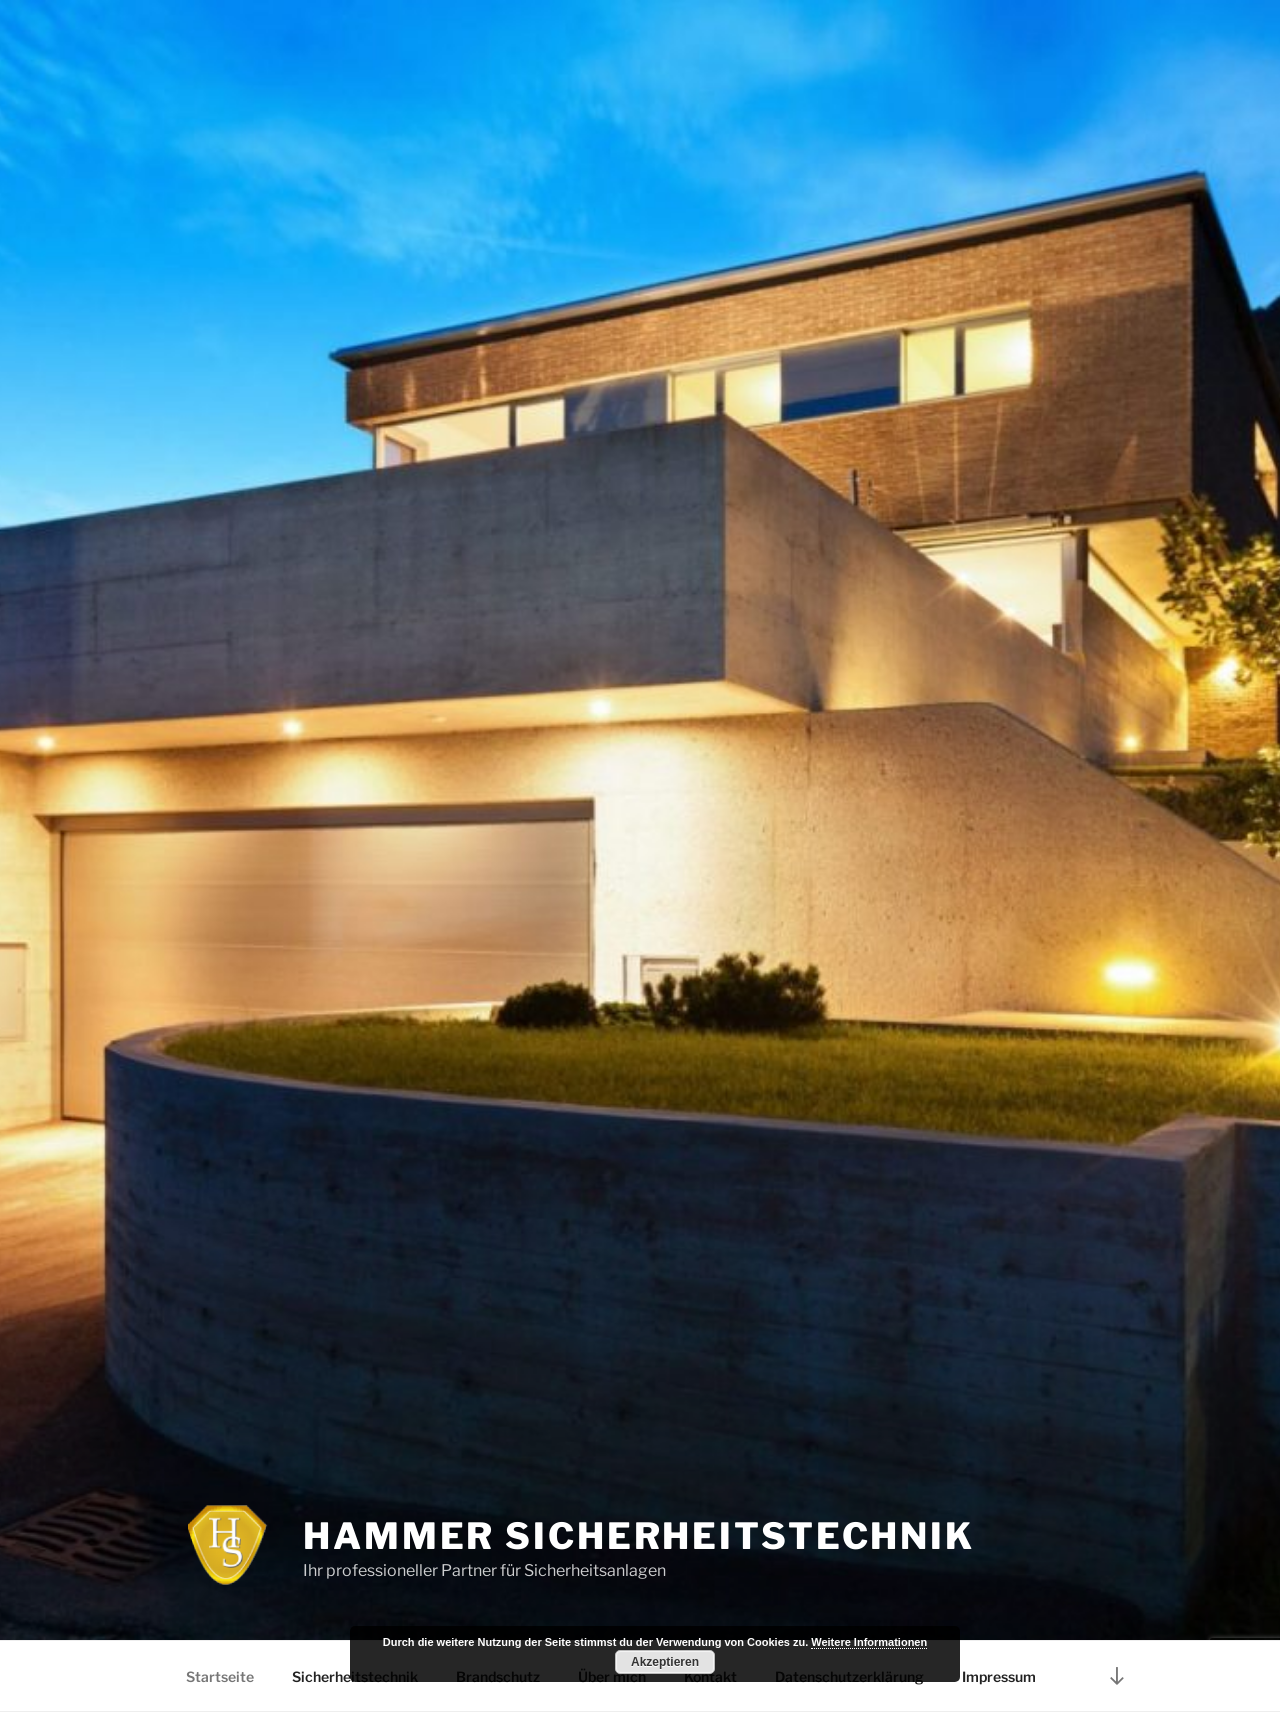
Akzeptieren (665, 1662)
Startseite (220, 1676)
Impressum (999, 1676)
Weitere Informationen (869, 1642)
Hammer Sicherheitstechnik (639, 1536)
